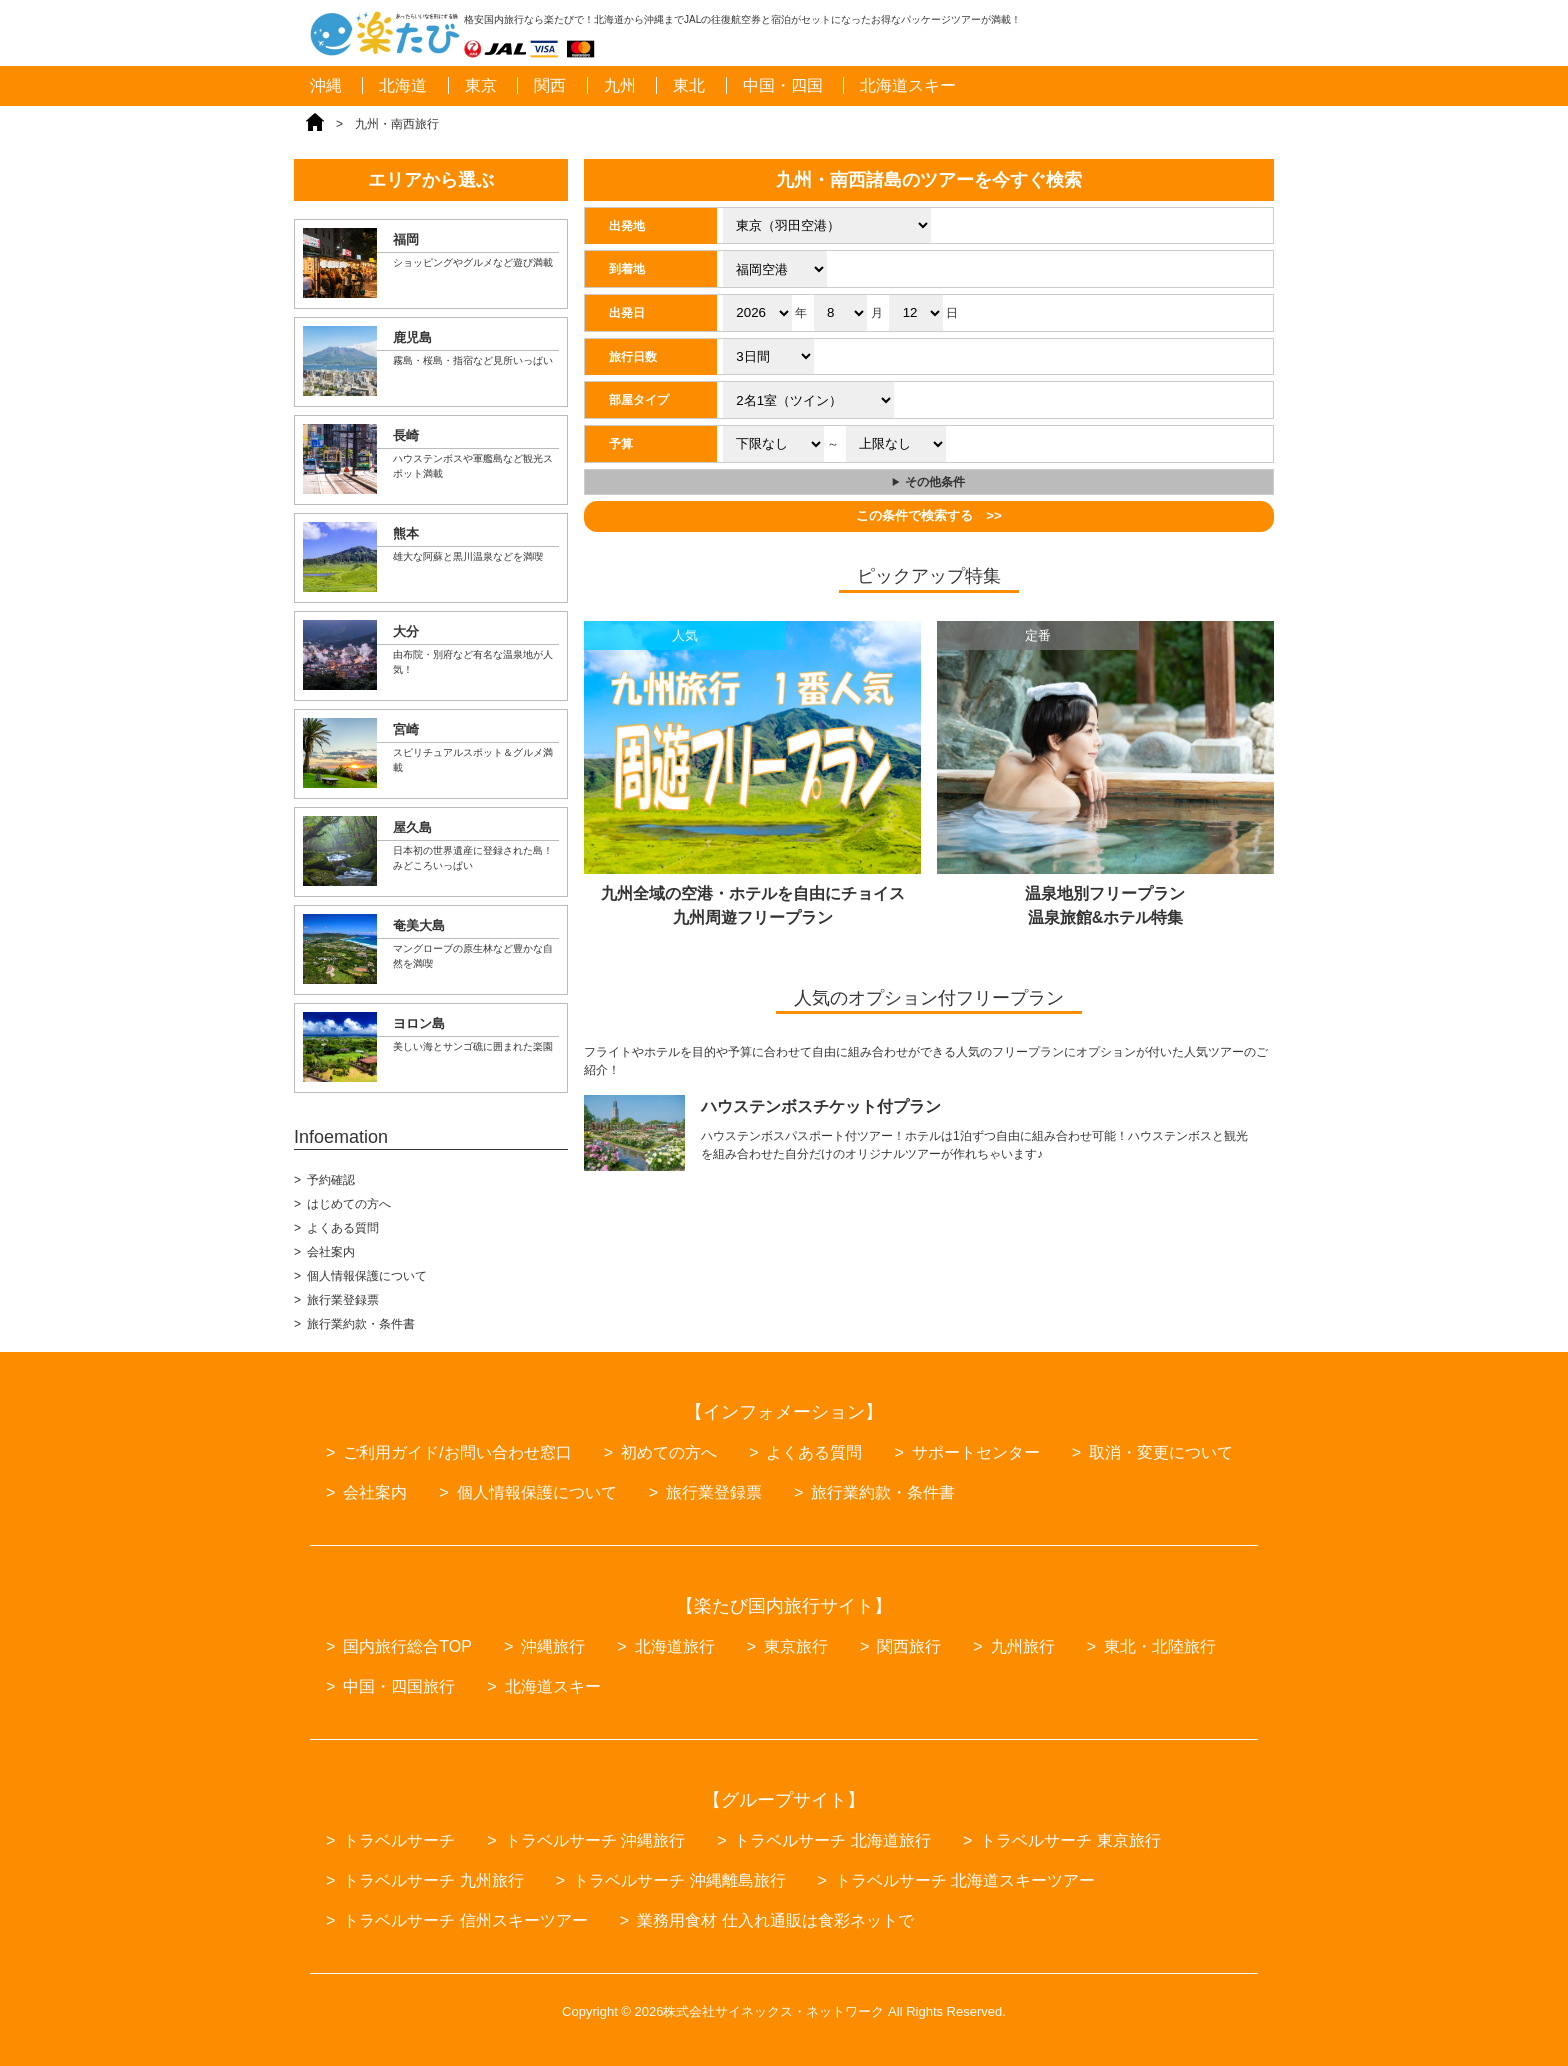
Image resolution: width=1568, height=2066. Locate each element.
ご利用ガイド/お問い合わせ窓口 (457, 1452)
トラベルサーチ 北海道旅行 (832, 1840)
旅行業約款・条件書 (361, 1324)
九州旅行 (1023, 1646)
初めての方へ (669, 1452)
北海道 (403, 85)
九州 (620, 85)
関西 (550, 85)
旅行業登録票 (343, 1300)
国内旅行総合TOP (407, 1646)
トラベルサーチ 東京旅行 (1070, 1840)
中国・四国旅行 (399, 1686)
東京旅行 (796, 1646)
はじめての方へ (349, 1204)
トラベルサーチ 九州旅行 (433, 1880)
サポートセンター (976, 1452)
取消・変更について (1161, 1452)
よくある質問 (343, 1228)
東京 (481, 85)
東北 (689, 85)
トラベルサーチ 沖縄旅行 (595, 1840)
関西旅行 (909, 1646)
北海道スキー (908, 85)
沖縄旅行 (553, 1646)
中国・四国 (783, 85)
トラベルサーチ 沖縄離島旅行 (679, 1880)
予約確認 (331, 1180)
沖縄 (326, 85)
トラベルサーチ (399, 1840)
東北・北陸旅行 (1160, 1646)
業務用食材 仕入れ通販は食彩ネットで (775, 1920)
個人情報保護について (367, 1276)
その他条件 (935, 482)
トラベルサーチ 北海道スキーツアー (965, 1880)
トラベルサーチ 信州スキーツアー (465, 1920)
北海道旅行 (675, 1646)
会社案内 (331, 1252)
